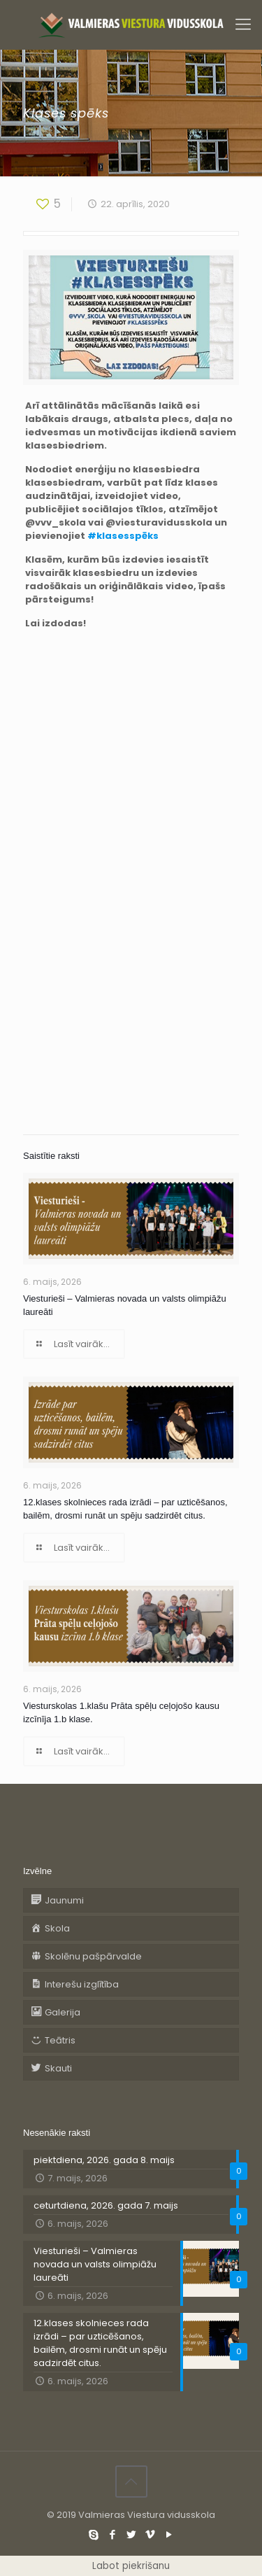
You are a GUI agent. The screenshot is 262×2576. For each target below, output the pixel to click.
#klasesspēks (123, 535)
